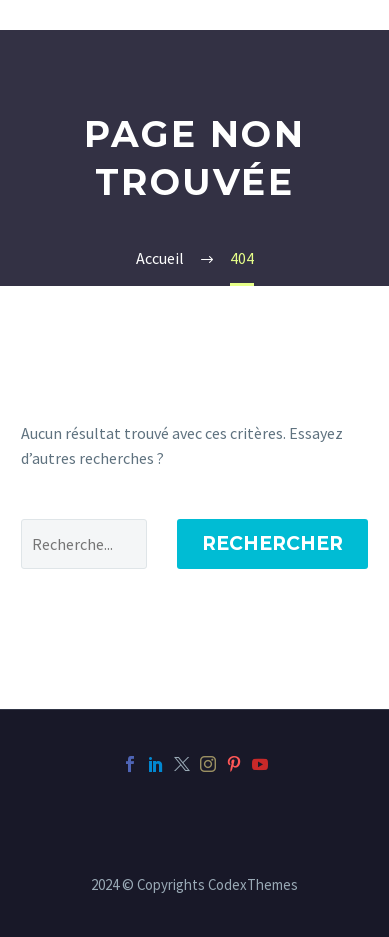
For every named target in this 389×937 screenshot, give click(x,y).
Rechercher (272, 543)
